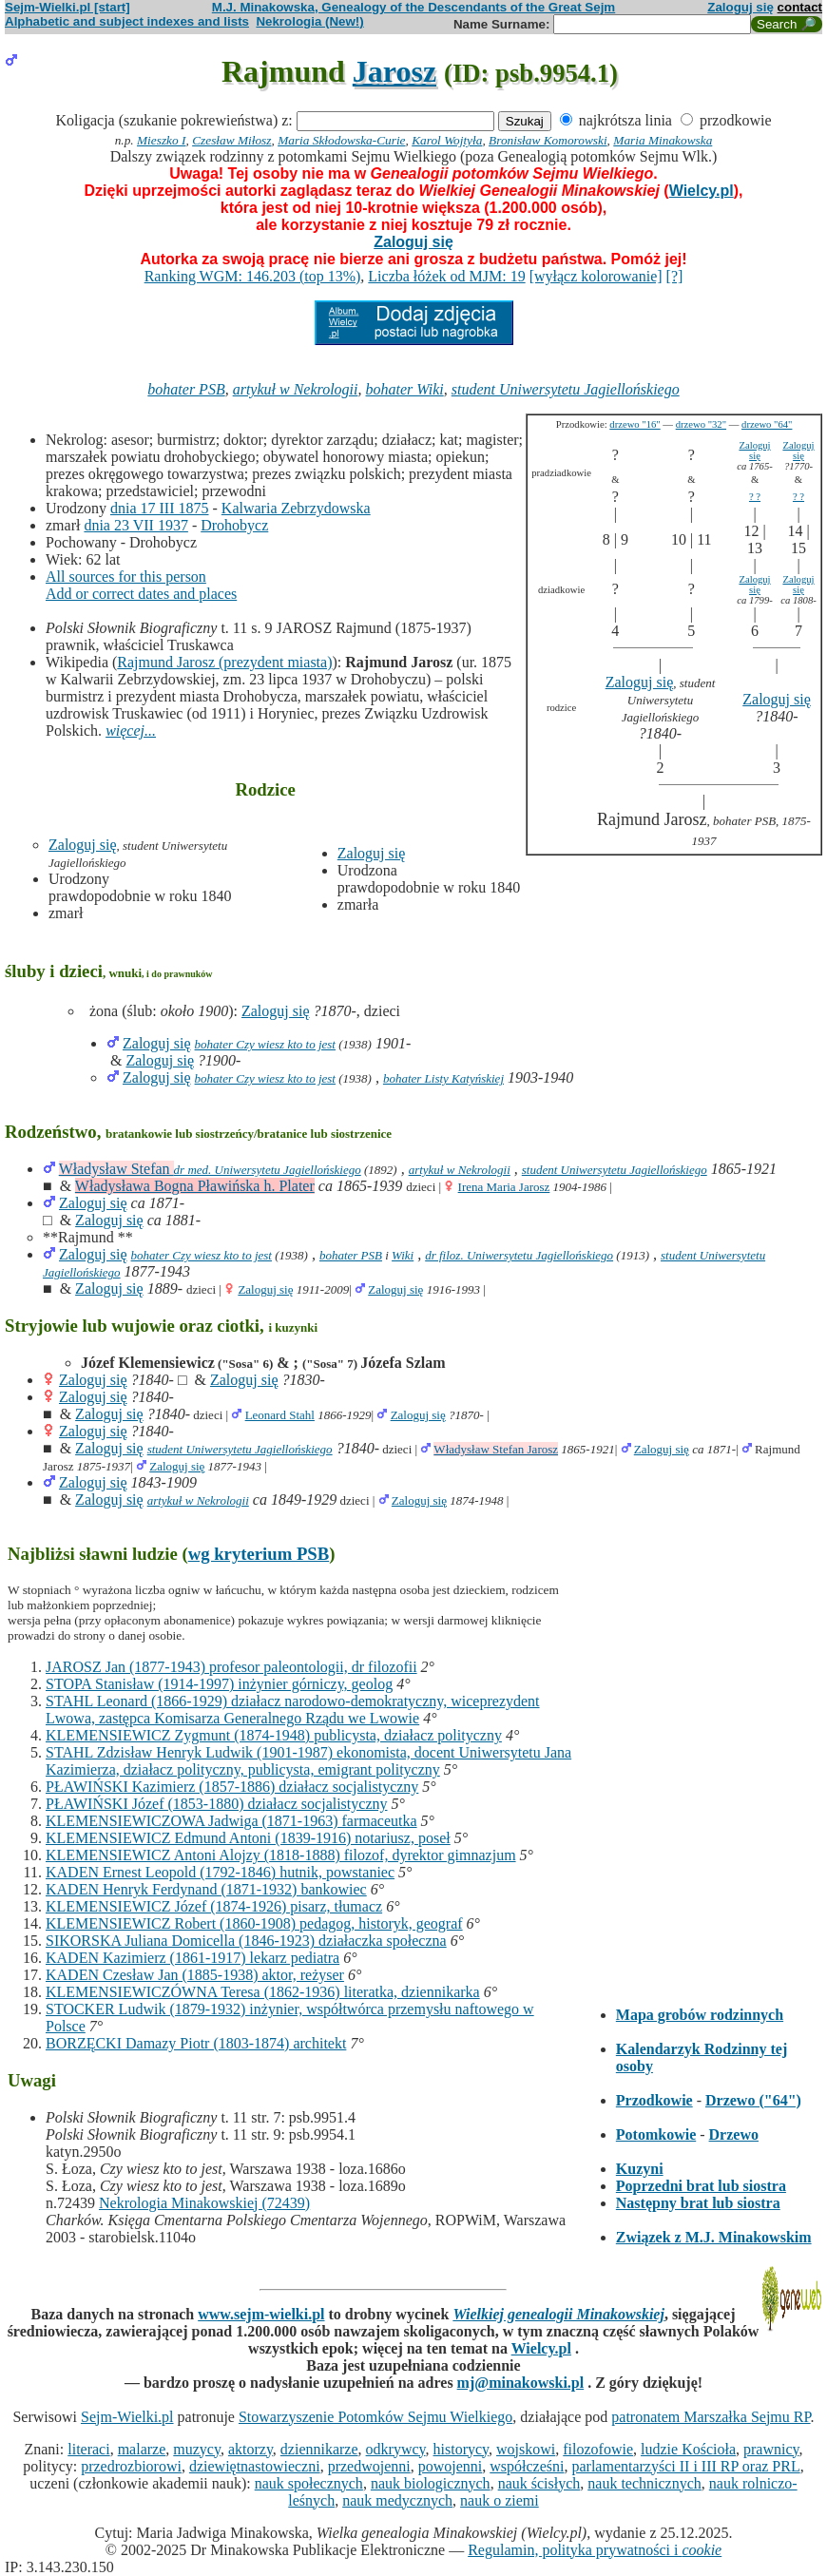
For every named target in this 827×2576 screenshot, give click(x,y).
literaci (88, 2449)
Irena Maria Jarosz (504, 1187)
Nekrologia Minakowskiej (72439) (204, 2203)
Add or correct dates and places (141, 594)
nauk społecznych (309, 2483)
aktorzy (250, 2449)
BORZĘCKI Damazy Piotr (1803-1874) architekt (196, 2043)
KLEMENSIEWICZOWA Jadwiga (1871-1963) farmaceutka (231, 1821)
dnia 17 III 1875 (159, 508)
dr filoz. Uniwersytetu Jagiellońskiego (519, 1255)
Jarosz (394, 71)
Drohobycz (234, 525)
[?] (674, 276)
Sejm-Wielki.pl (127, 2417)
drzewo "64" (766, 424)
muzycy (197, 2449)
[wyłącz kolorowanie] (596, 276)
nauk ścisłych (539, 2483)
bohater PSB (185, 389)
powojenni (450, 2466)
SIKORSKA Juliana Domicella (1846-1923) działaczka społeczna (246, 1940)
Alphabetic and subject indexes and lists (127, 21)
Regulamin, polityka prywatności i (594, 2550)
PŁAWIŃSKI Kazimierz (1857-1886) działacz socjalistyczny (232, 1786)
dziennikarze (319, 2449)
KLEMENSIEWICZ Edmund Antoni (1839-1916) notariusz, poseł (248, 1838)
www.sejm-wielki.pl (261, 2314)
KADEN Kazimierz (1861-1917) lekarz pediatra (192, 1958)
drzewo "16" (634, 424)
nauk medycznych (397, 2500)
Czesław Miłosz (231, 140)
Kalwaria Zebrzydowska (296, 508)
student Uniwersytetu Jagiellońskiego (566, 389)
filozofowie (598, 2449)
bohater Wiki (405, 389)
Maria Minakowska (662, 140)
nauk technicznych (644, 2483)
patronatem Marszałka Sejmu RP (710, 2417)
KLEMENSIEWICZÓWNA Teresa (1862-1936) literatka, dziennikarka (263, 1992)
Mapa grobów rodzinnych (699, 2015)
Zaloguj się (740, 7)
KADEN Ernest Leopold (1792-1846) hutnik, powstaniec (220, 1872)
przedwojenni (369, 2466)
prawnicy (771, 2449)
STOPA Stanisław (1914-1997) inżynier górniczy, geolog (219, 1684)
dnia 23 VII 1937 (135, 525)
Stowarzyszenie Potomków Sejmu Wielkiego (375, 2417)
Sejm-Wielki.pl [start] (67, 7)
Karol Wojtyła (447, 140)
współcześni (527, 2466)
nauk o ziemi (499, 2500)
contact (800, 7)
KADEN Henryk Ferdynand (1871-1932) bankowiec (206, 1889)
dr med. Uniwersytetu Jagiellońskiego (267, 1170)
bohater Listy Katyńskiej (443, 1078)
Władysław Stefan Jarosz (495, 1449)
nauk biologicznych (430, 2483)
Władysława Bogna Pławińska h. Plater (195, 1186)
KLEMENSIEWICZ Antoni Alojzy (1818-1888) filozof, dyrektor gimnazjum (281, 1855)
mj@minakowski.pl (521, 2382)
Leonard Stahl (280, 1415)
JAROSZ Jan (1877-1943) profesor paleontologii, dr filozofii (231, 1667)
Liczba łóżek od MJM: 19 (446, 276)
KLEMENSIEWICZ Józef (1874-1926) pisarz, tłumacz (214, 1906)
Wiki (403, 1255)
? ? (754, 496)
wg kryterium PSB (259, 1554)
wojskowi (525, 2449)
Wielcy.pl (701, 191)
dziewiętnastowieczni (254, 2466)
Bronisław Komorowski (548, 140)
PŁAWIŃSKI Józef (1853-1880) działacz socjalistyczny (217, 1804)
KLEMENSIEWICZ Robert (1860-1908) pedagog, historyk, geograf (254, 1923)
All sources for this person (126, 576)
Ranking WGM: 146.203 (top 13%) (252, 276)
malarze (142, 2449)
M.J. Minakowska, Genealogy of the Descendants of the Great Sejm (413, 7)
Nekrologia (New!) (309, 21)
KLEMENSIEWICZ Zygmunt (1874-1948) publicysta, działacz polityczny (274, 1735)
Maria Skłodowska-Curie (341, 140)
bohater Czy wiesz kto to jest (265, 1044)
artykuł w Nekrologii (295, 389)
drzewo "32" (701, 424)
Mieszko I (161, 140)
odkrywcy (396, 2449)
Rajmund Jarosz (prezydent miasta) (224, 662)
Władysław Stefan (116, 1169)
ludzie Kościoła (688, 2449)
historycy (461, 2449)
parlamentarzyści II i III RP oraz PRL (685, 2466)
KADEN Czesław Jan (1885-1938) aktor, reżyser (195, 1975)
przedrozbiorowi (131, 2466)
